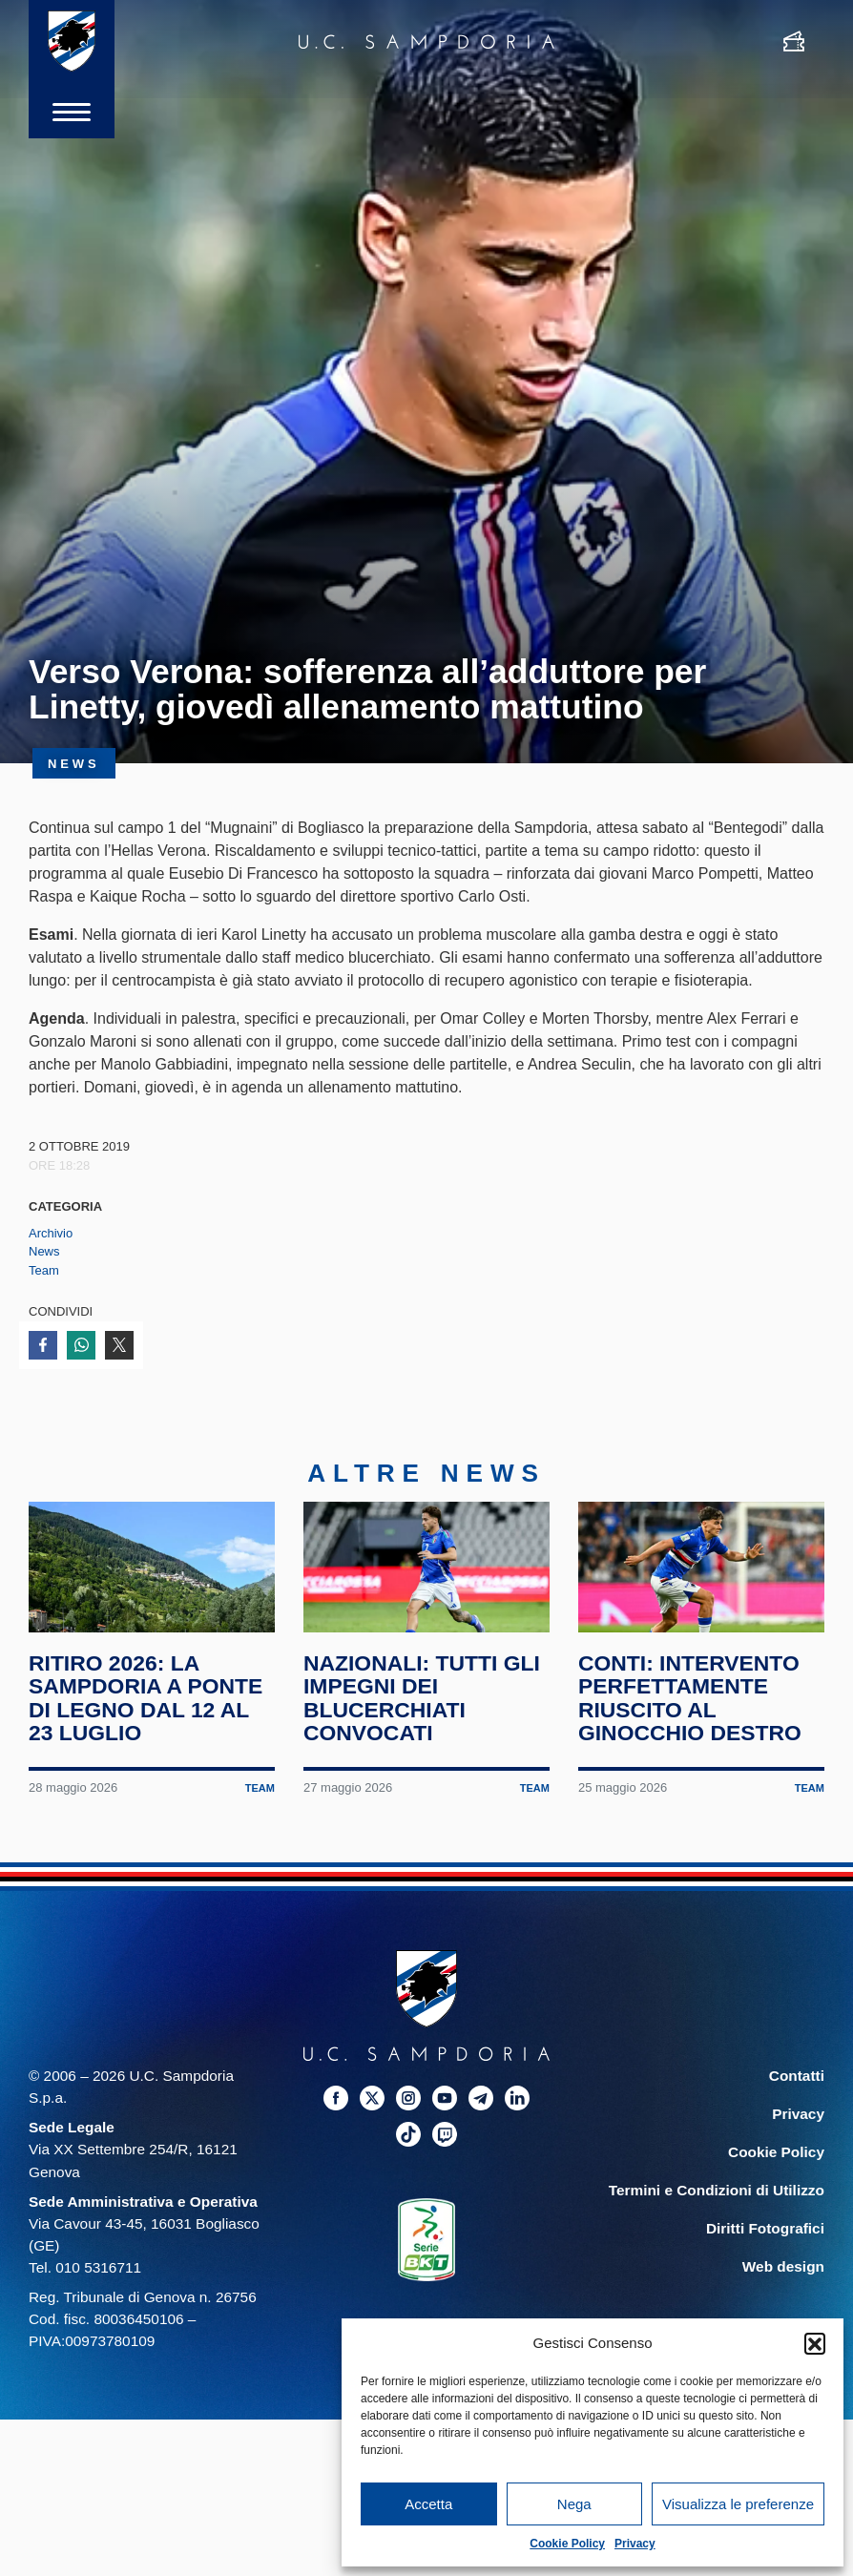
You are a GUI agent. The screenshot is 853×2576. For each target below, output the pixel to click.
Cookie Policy (567, 2543)
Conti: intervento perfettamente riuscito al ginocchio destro (690, 1707)
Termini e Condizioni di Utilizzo (716, 2200)
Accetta (428, 2504)
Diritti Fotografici (765, 2239)
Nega (574, 2504)
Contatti (796, 2085)
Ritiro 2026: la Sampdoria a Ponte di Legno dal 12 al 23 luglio (146, 1707)
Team (44, 1270)
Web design (783, 2277)
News (44, 1251)
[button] (814, 2343)
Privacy (634, 2543)
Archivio (51, 1233)
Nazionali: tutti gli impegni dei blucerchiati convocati (422, 1707)
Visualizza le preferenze (738, 2504)
